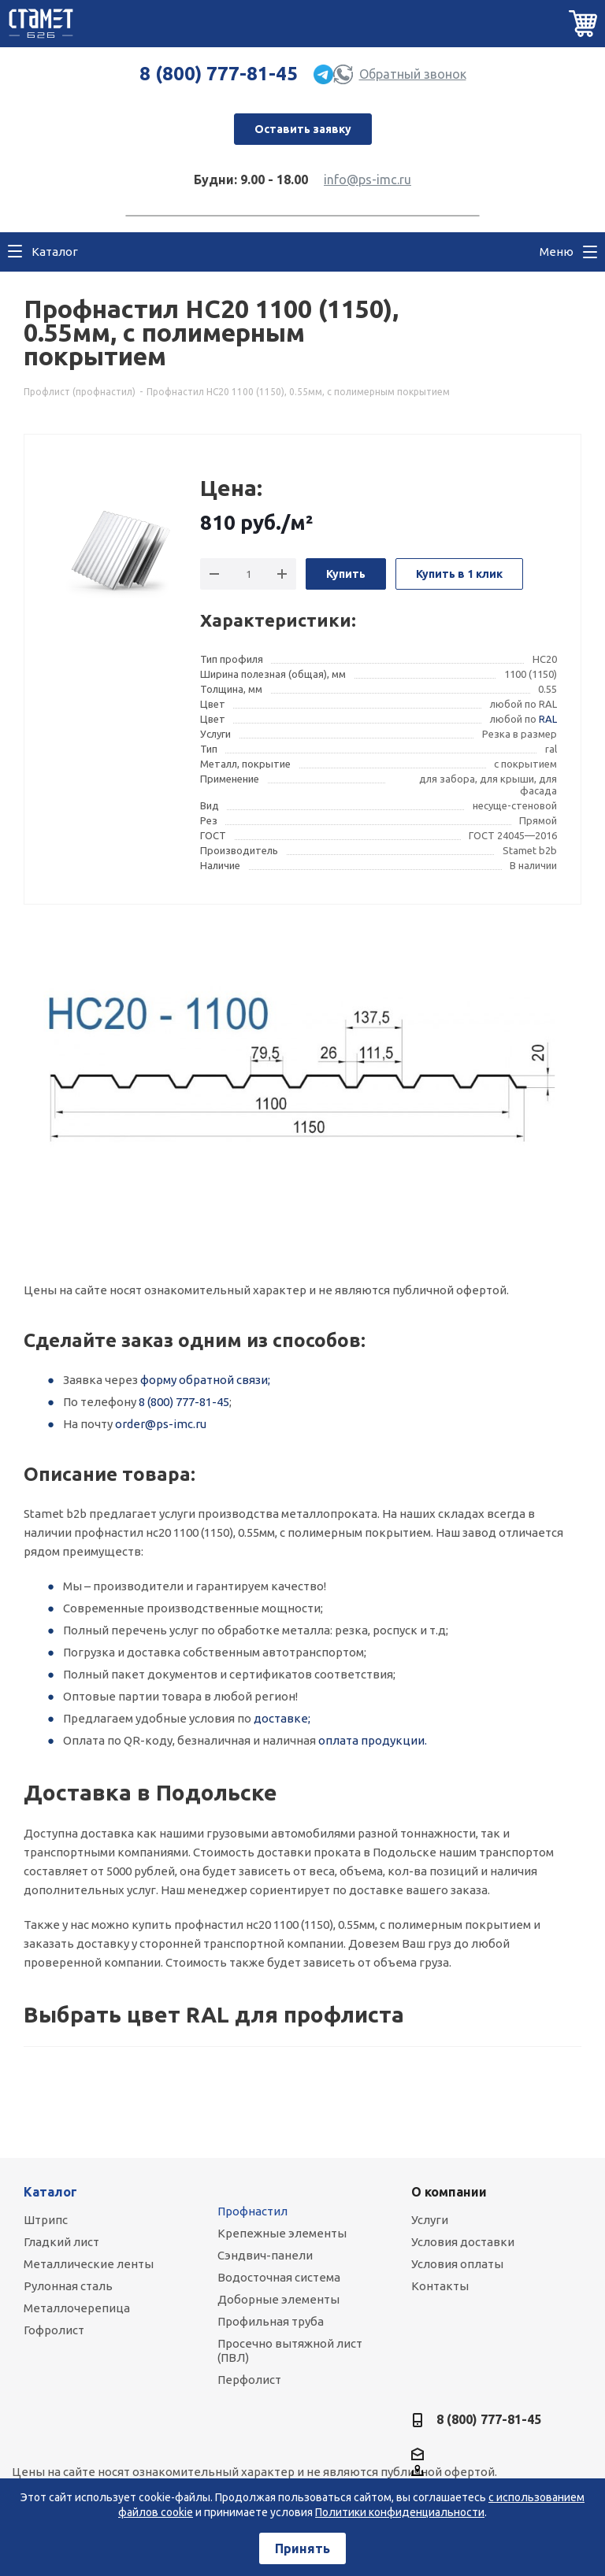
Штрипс (46, 2219)
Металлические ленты (89, 2264)
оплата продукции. (372, 1740)
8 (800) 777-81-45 (218, 73)
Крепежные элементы (282, 2233)
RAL (548, 718)
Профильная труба (270, 2321)
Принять (302, 2548)
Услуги (429, 2219)
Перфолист (249, 2379)
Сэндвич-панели (265, 2255)
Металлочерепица (77, 2308)
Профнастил (252, 2211)
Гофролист (54, 2330)
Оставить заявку (302, 129)
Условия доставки (462, 2241)
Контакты (440, 2286)
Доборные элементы (278, 2299)
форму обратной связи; (205, 1379)
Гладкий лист (61, 2241)
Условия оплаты (457, 2264)
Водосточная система (278, 2277)
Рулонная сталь (68, 2286)
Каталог (50, 2192)
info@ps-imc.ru (367, 179)
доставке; (282, 1718)
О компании (449, 2192)
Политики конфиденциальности (399, 2512)
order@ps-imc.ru (160, 1423)
